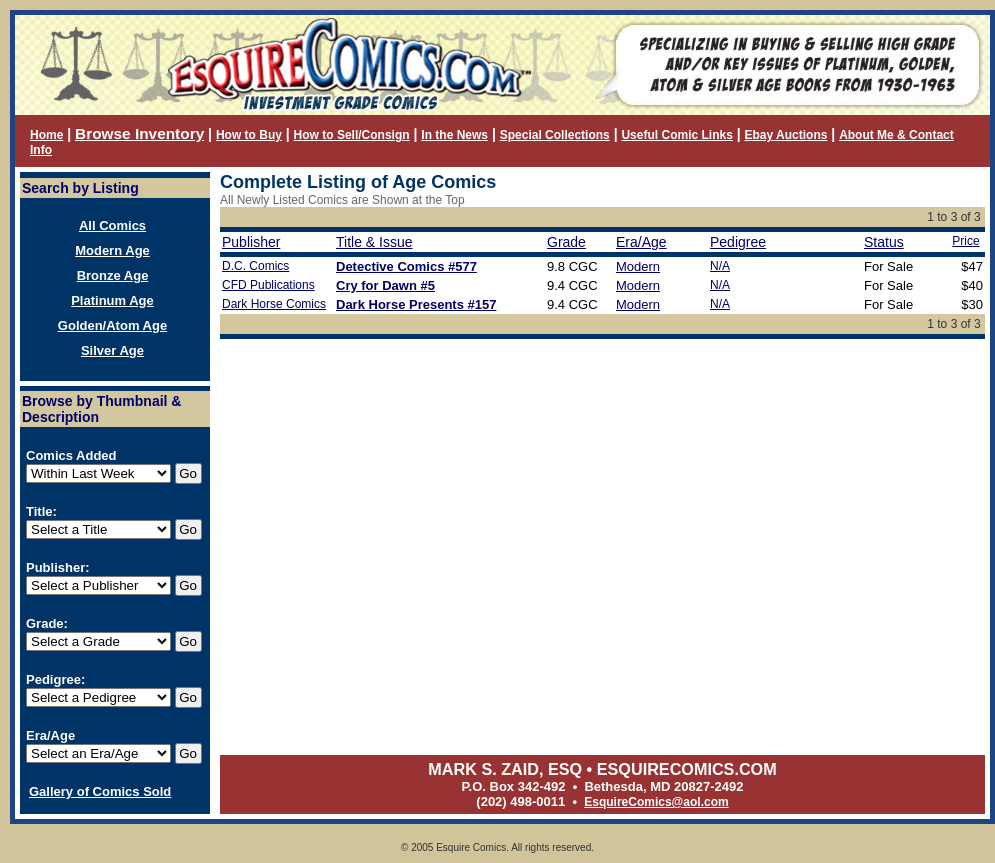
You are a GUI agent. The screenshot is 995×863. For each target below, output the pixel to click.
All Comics (112, 225)
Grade (566, 242)
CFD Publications (268, 285)
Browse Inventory (139, 133)
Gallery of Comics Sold (100, 791)
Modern (638, 266)
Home (46, 135)
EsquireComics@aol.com (656, 802)
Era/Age (641, 242)
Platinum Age (112, 300)
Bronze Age (113, 275)
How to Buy (249, 135)
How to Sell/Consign (352, 135)
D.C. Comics (255, 266)
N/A (720, 266)
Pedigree (738, 242)
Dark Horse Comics (274, 304)
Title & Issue (374, 242)
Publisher (251, 242)
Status (884, 242)
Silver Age (112, 350)
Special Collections (555, 135)
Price (965, 241)
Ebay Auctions (786, 135)
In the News (454, 135)
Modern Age (112, 250)
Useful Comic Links (676, 135)
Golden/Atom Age (112, 325)
